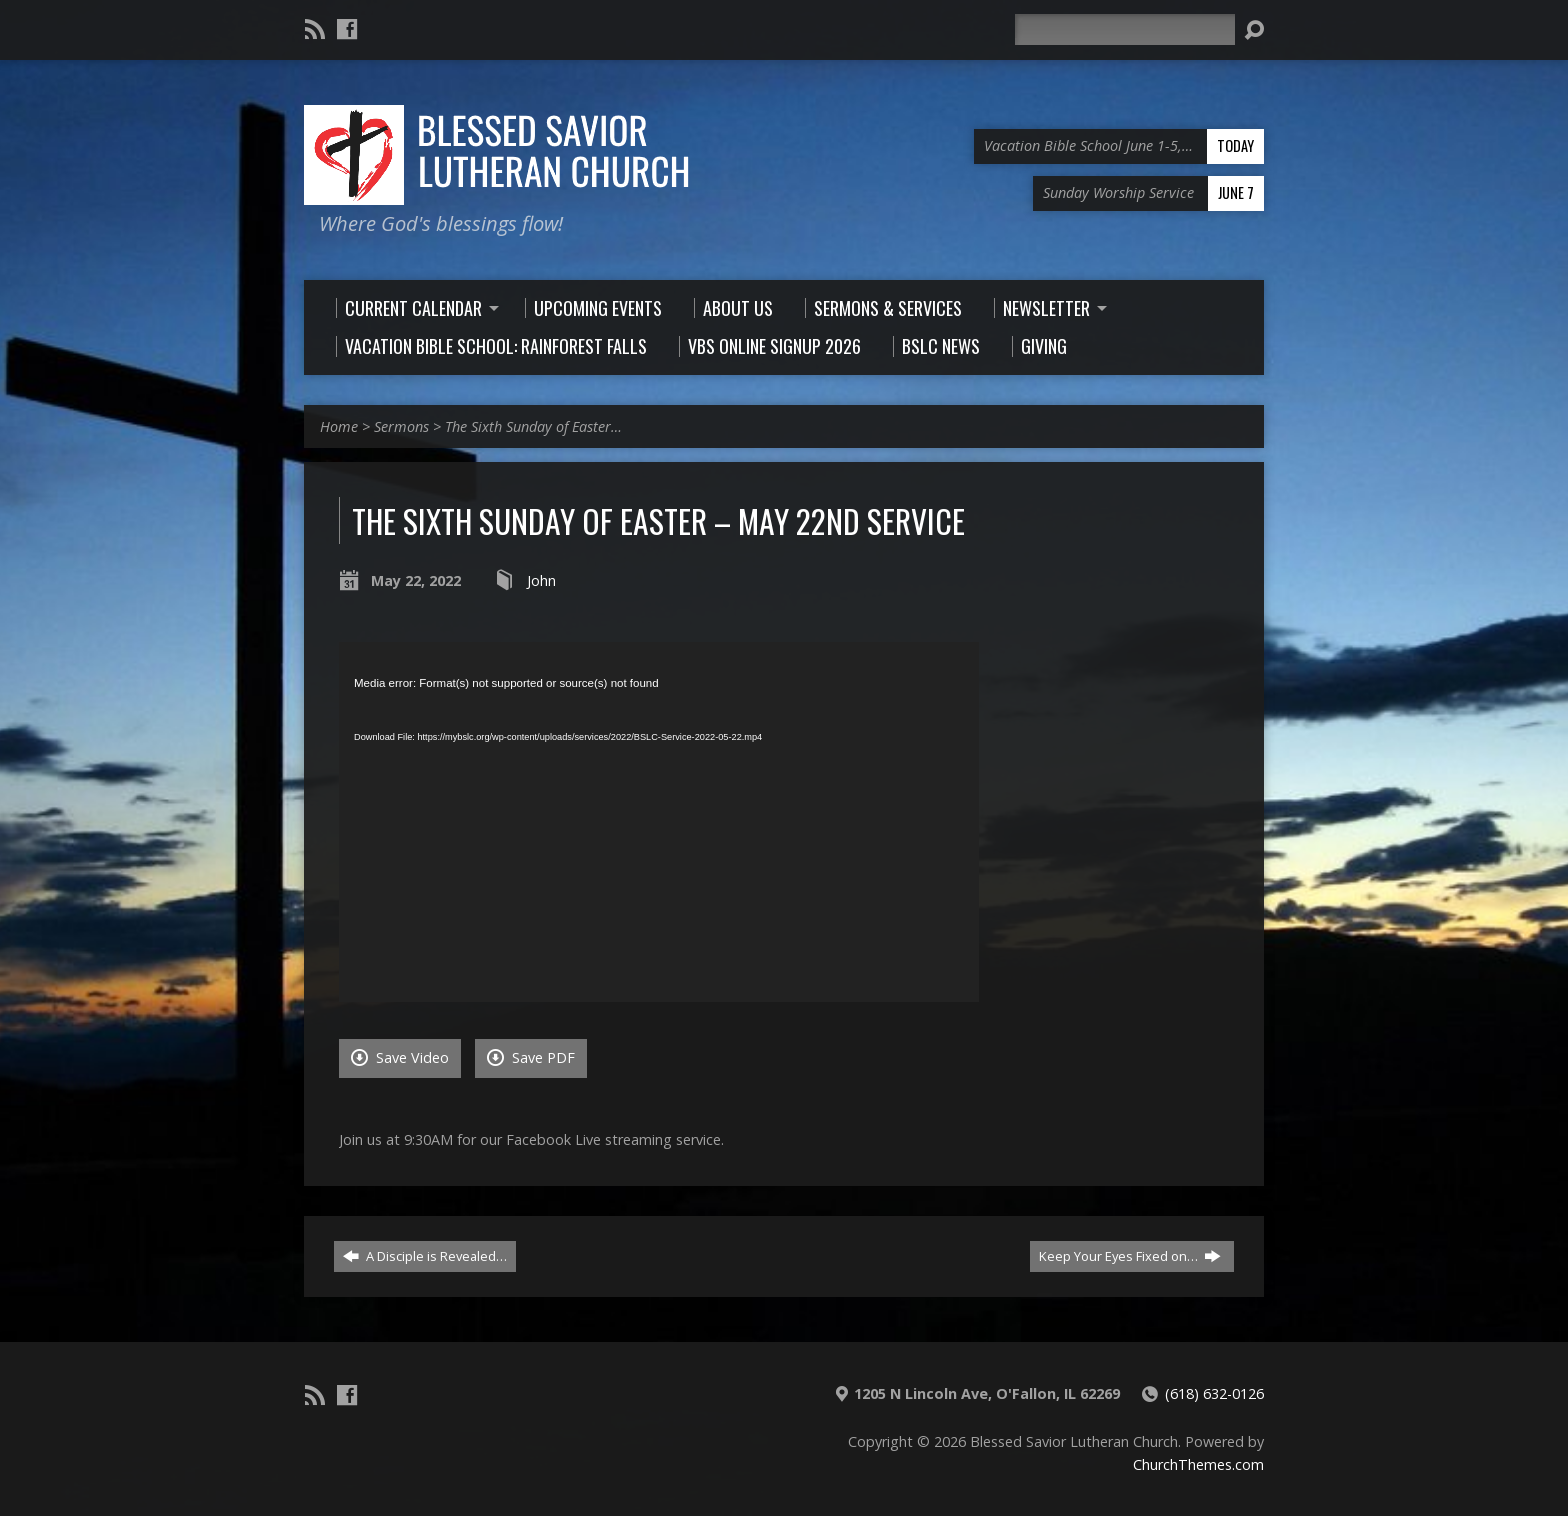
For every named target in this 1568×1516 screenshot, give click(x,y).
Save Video (400, 1057)
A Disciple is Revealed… (425, 1256)
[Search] (1125, 29)
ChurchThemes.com (1198, 1464)
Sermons (401, 426)
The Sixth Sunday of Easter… (533, 426)
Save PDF (531, 1057)
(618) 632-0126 (1214, 1393)
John (541, 580)
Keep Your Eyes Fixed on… (1130, 1256)
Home (339, 426)
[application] (659, 822)
